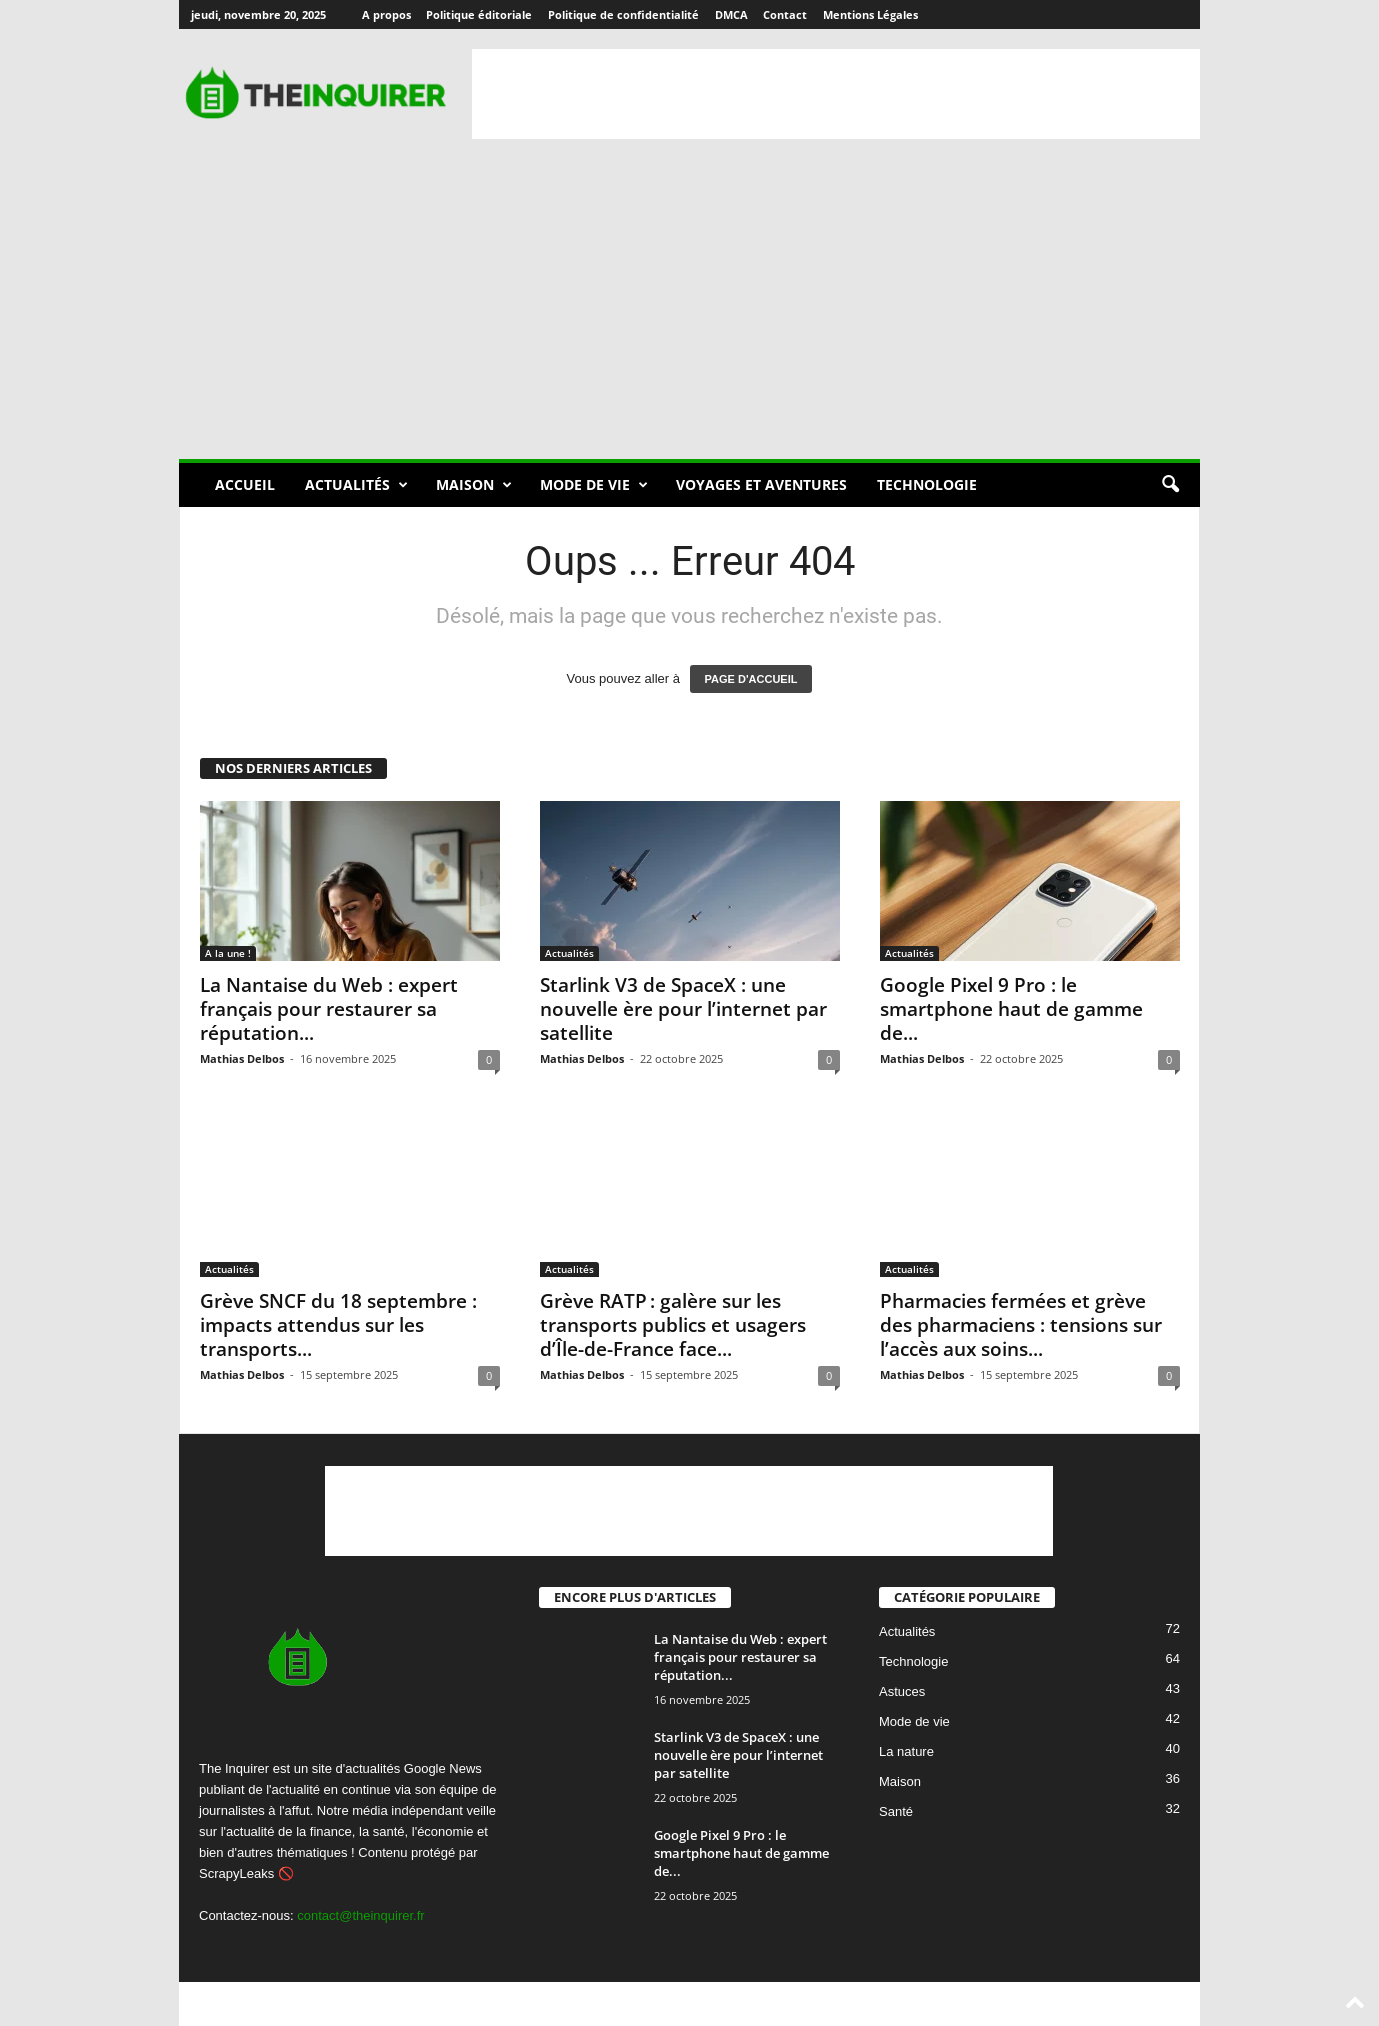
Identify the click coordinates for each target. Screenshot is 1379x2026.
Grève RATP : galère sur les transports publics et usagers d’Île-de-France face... (673, 1325)
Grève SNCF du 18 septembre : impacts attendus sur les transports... (338, 1325)
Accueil (245, 484)
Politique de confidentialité (623, 14)
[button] (1170, 485)
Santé (896, 1812)
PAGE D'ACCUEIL (751, 679)
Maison (474, 485)
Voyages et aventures (761, 484)
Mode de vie (594, 485)
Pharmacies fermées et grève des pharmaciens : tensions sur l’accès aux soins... (1021, 1325)
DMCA (731, 14)
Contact (785, 14)
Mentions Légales (870, 14)
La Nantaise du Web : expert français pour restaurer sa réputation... (329, 1009)
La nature (906, 1752)
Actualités (356, 485)
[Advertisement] (836, 94)
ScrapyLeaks (236, 1873)
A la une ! (228, 953)
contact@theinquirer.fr (360, 1915)
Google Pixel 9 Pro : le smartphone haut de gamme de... (1011, 1009)
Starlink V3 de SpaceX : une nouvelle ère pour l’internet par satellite (683, 1009)
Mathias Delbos (242, 1058)
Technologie (927, 484)
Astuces (902, 1692)
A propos (386, 14)
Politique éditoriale (479, 14)
